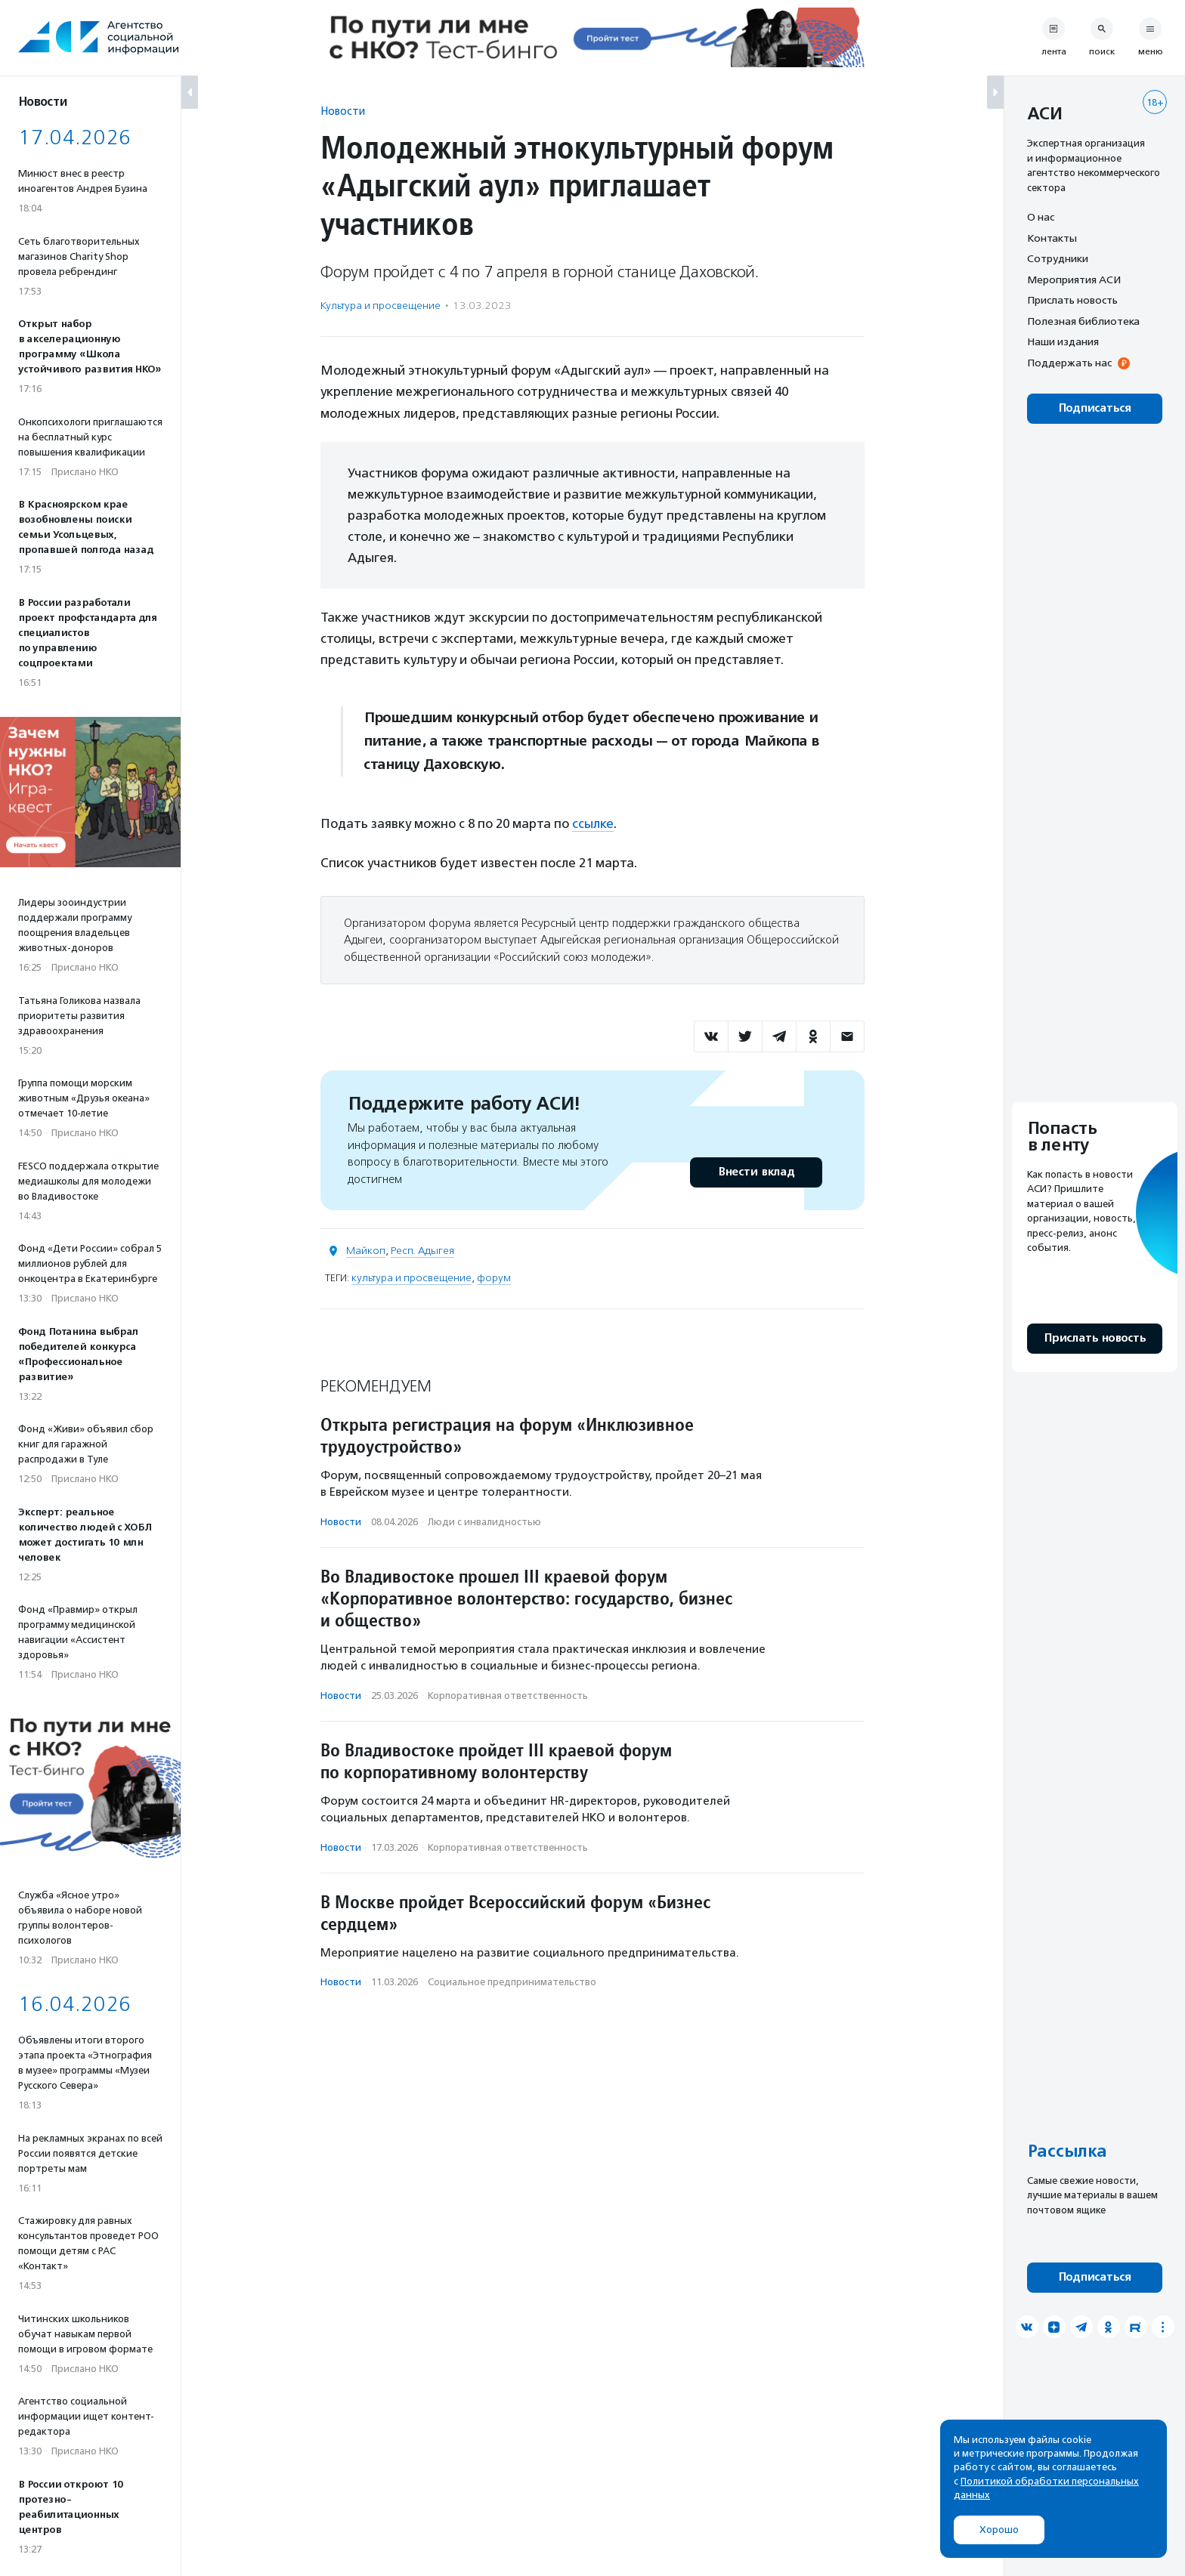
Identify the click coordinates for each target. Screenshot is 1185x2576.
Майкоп (365, 1250)
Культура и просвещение (380, 305)
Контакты (1052, 238)
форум (494, 1277)
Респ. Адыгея (422, 1250)
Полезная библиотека (1083, 321)
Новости (342, 110)
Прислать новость (1072, 300)
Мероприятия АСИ (1074, 279)
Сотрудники (1057, 258)
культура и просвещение (411, 1277)
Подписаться (1094, 408)
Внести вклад (756, 1172)
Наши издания (1063, 341)
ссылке (593, 823)
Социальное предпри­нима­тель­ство (512, 1982)
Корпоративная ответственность (508, 1695)
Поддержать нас (1069, 363)
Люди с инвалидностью (484, 1521)
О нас (1040, 217)
